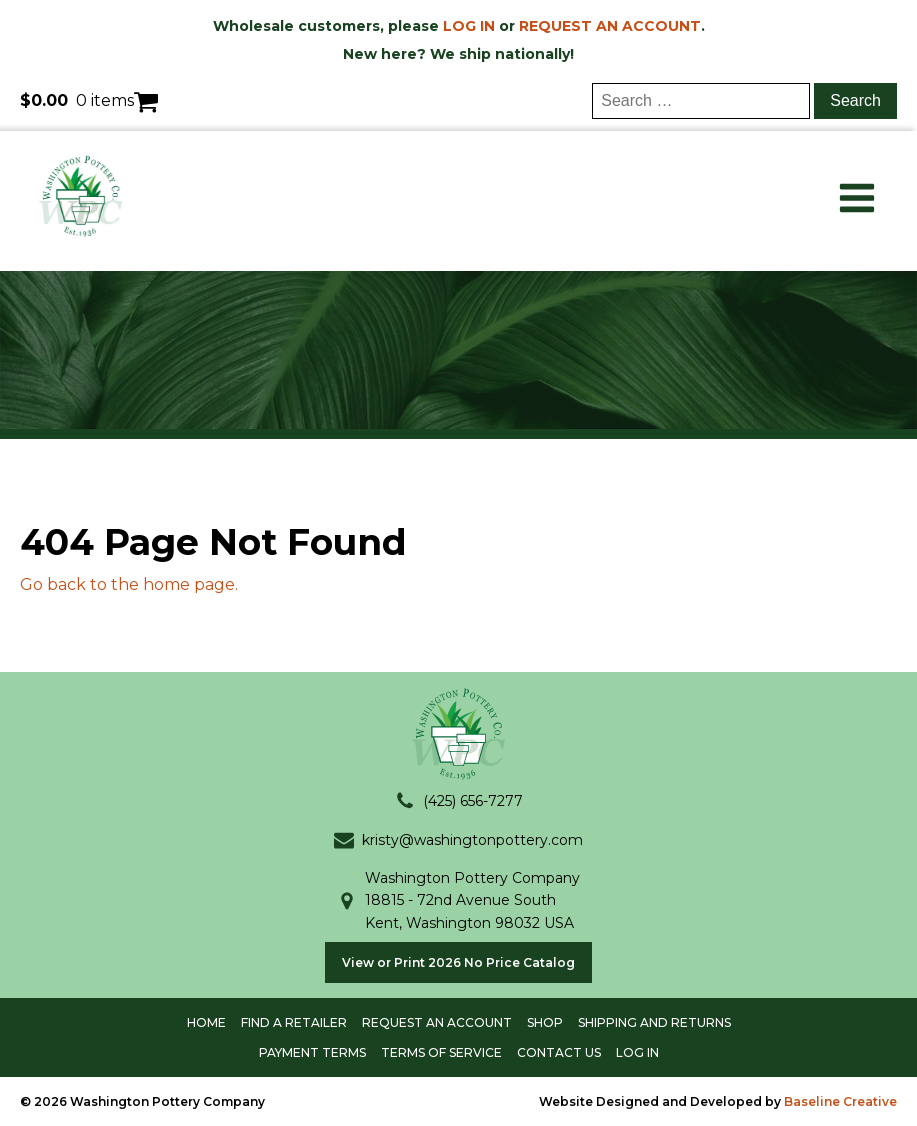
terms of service (441, 1052)
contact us (559, 1052)
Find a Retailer (294, 1022)
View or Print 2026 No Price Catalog (458, 962)
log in (637, 1052)
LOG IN (469, 26)
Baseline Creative (840, 1101)
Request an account (437, 1022)
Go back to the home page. (129, 584)
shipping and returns (654, 1022)
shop (545, 1022)
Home (206, 1022)
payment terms (312, 1052)
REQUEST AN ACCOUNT (610, 26)
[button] (459, 801)
